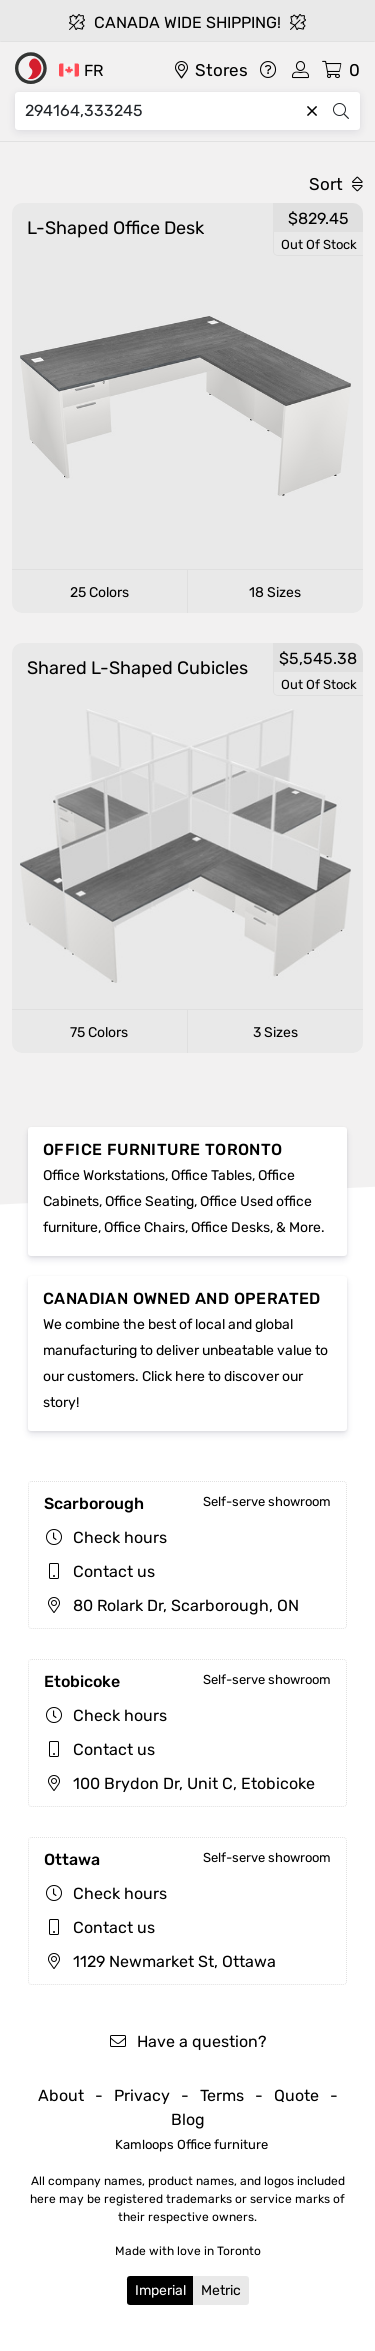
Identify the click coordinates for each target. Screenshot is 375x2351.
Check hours (120, 1537)
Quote (296, 2095)
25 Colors (99, 592)
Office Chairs (144, 1227)
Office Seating (149, 1201)
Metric (221, 2290)
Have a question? (187, 2041)
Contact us (114, 1571)
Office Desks (230, 1227)
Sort (336, 184)
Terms (222, 2095)
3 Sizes (275, 1032)
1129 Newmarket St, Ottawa (160, 1961)
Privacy (142, 2095)
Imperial (160, 2290)
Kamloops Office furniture (191, 2144)
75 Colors (99, 1032)
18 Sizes (275, 592)
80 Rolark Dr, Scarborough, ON (171, 1605)
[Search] (161, 111)
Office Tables (211, 1175)
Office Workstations (104, 1175)
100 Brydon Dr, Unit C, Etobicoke (179, 1783)
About (61, 2095)
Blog (188, 2119)
